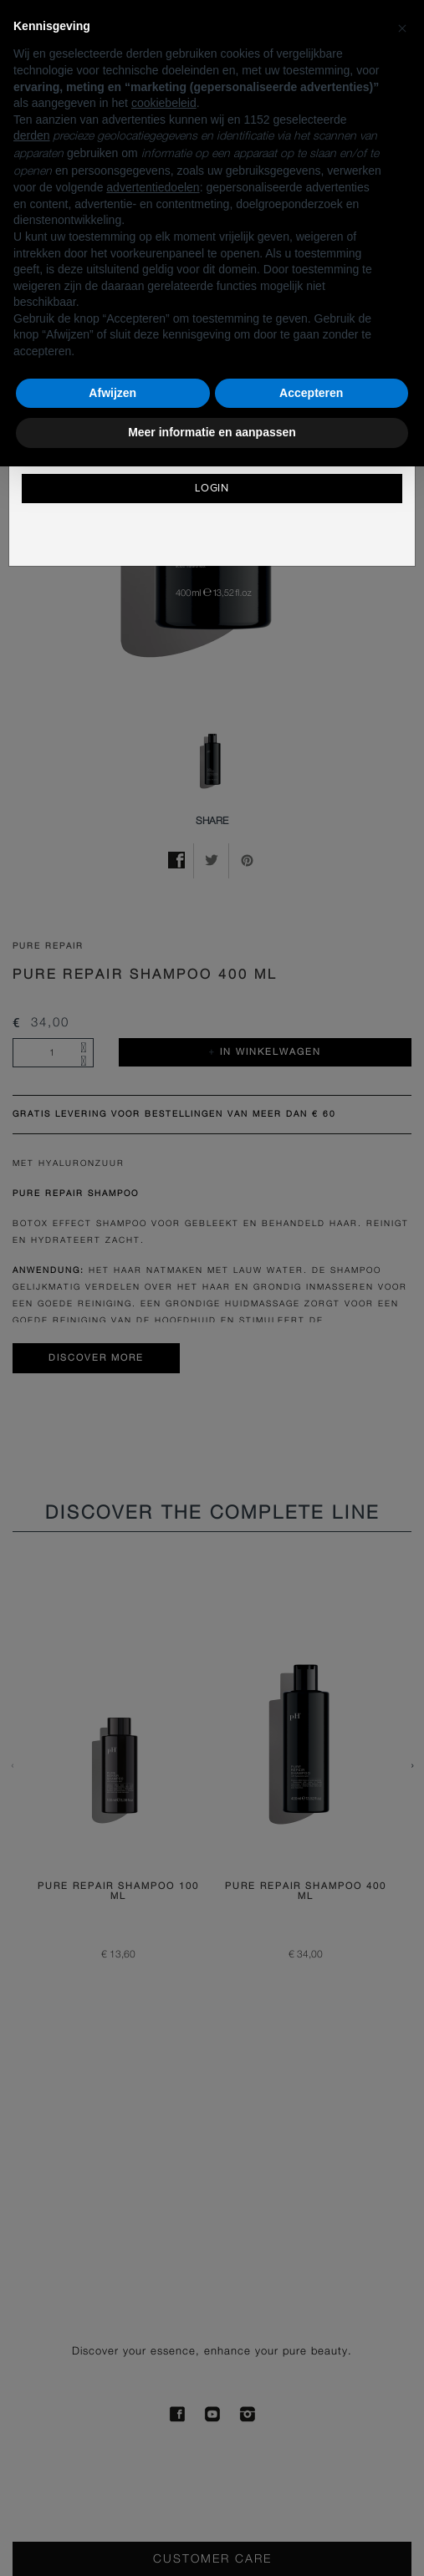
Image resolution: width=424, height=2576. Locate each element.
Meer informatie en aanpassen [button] (212, 432)
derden (31, 135)
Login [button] (212, 488)
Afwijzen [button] (112, 393)
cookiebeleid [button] (164, 102)
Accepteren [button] (311, 393)
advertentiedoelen (152, 187)
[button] (402, 26)
